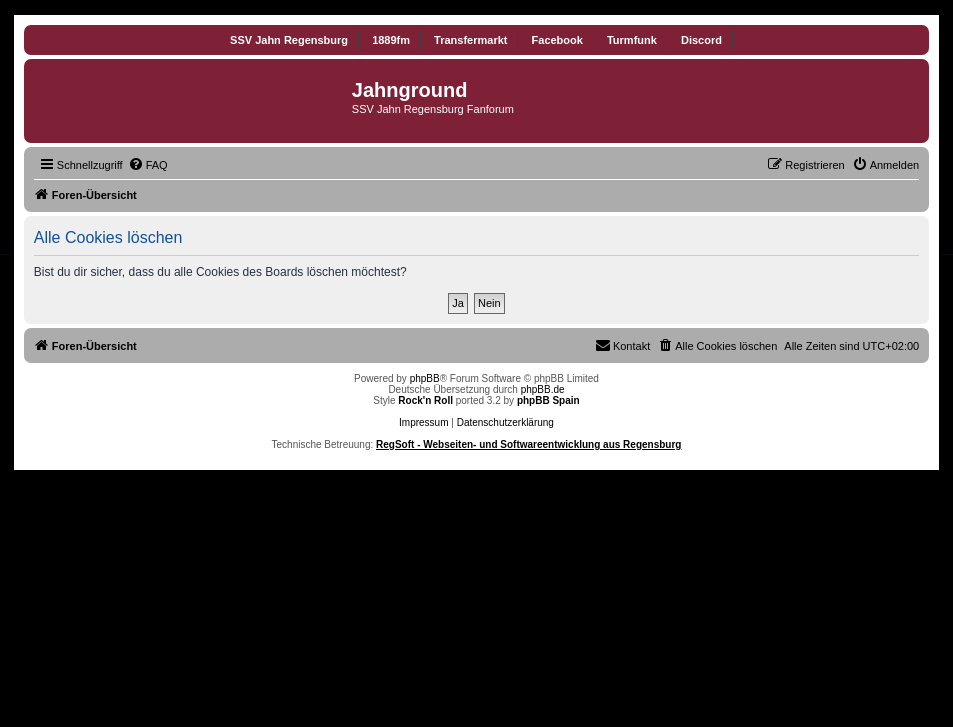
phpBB (425, 378)
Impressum (423, 422)
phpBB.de (543, 389)
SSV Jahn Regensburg (289, 40)
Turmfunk (632, 40)
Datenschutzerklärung (505, 422)
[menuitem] (148, 165)
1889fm (391, 40)
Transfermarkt (470, 40)
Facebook (557, 40)
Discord (701, 40)
